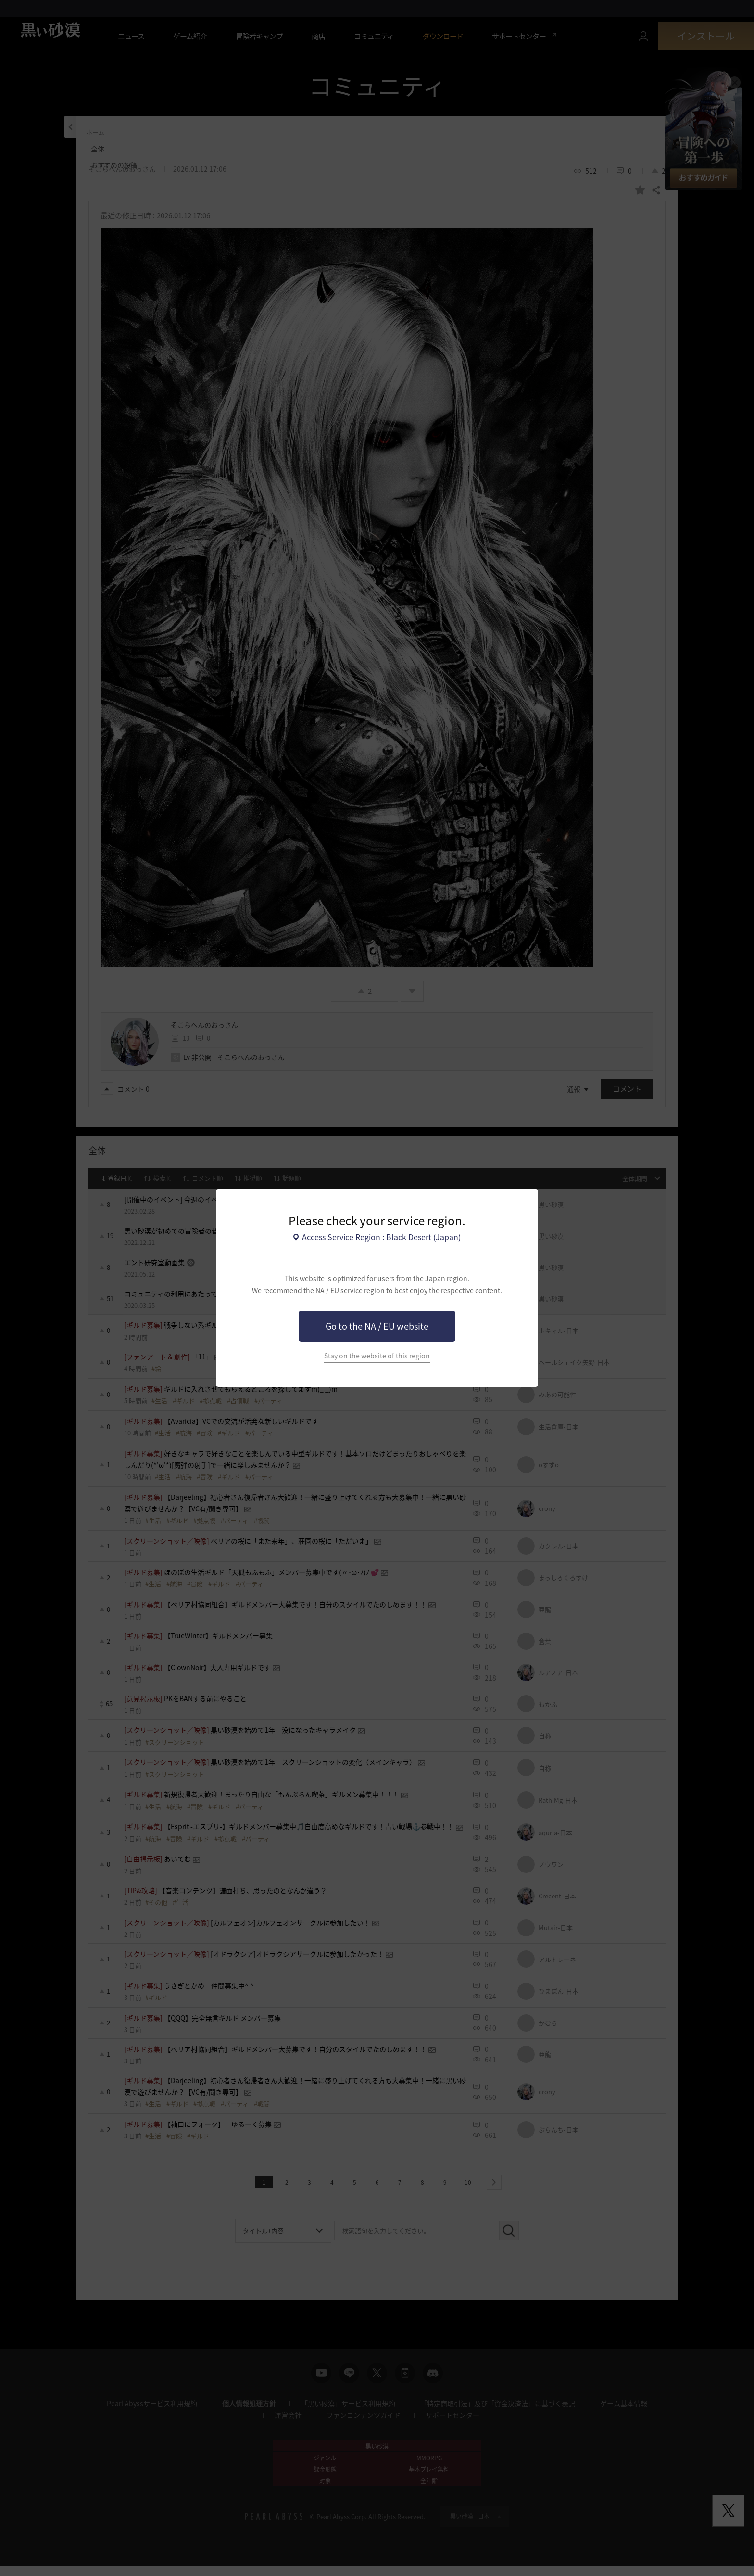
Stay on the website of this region (377, 1356)
